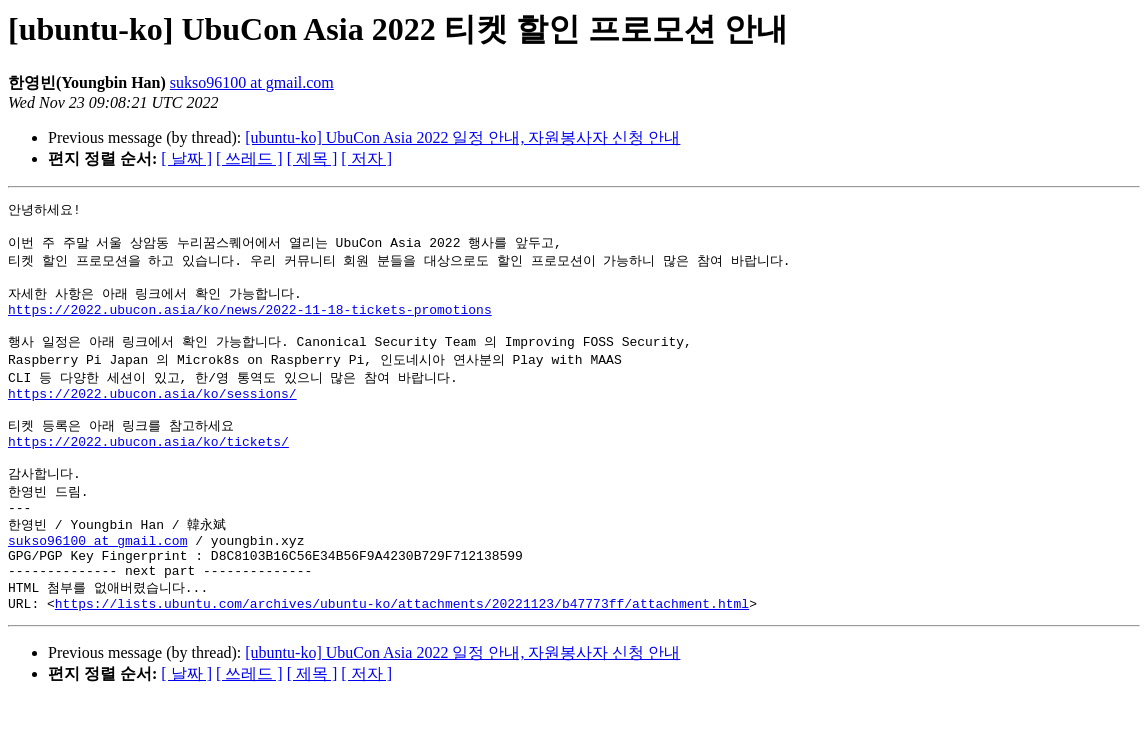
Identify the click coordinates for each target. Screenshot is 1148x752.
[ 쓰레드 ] (249, 158)
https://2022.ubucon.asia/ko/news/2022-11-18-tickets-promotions (250, 322)
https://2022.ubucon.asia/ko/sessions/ (152, 415)
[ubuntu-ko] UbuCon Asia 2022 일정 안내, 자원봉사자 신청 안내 (462, 137)
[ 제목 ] (312, 158)
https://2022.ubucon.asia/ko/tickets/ (148, 470)
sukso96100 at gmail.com (252, 82)
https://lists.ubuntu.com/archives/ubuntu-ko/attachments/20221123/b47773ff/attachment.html (402, 654)
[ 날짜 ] (186, 158)
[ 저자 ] (366, 158)
